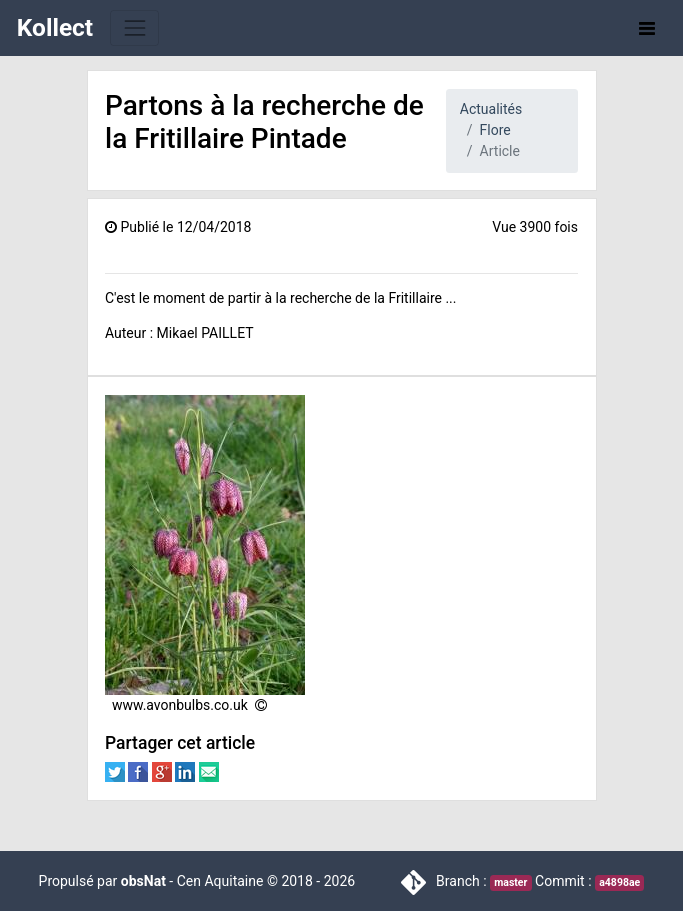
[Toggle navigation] (134, 27)
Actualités (491, 109)
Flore (495, 130)
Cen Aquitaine (220, 881)
